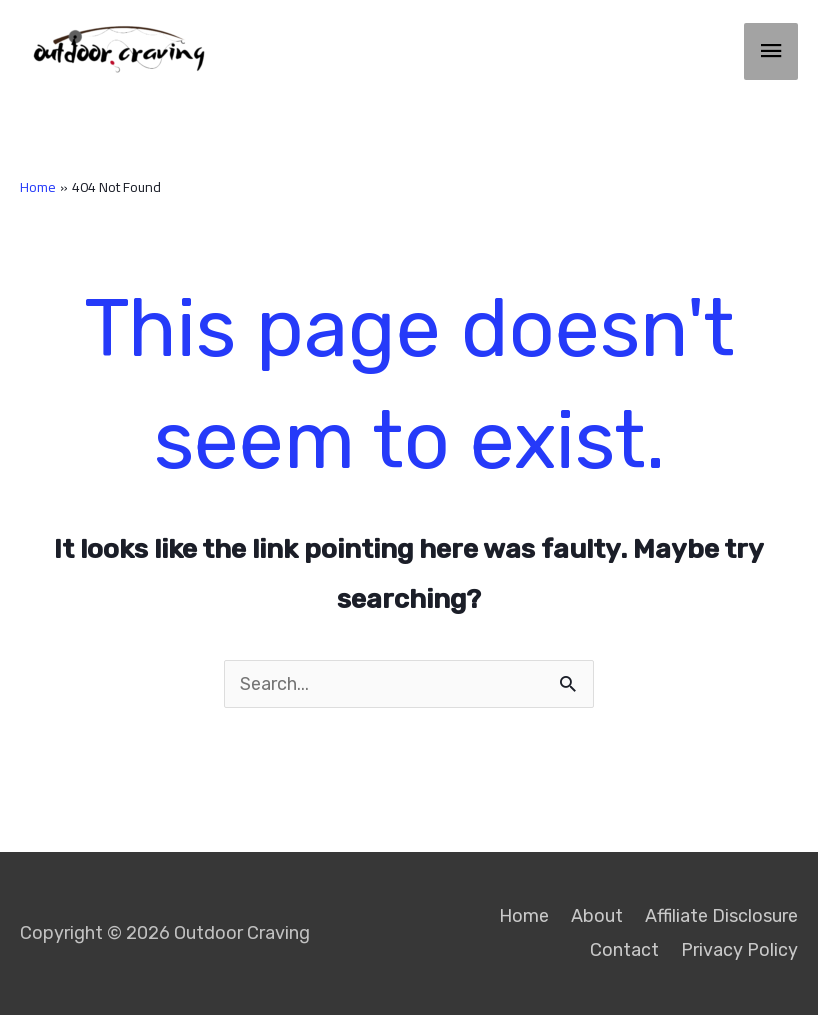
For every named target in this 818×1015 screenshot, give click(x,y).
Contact (624, 950)
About (597, 916)
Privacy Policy (739, 950)
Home (524, 916)
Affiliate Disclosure (721, 916)
